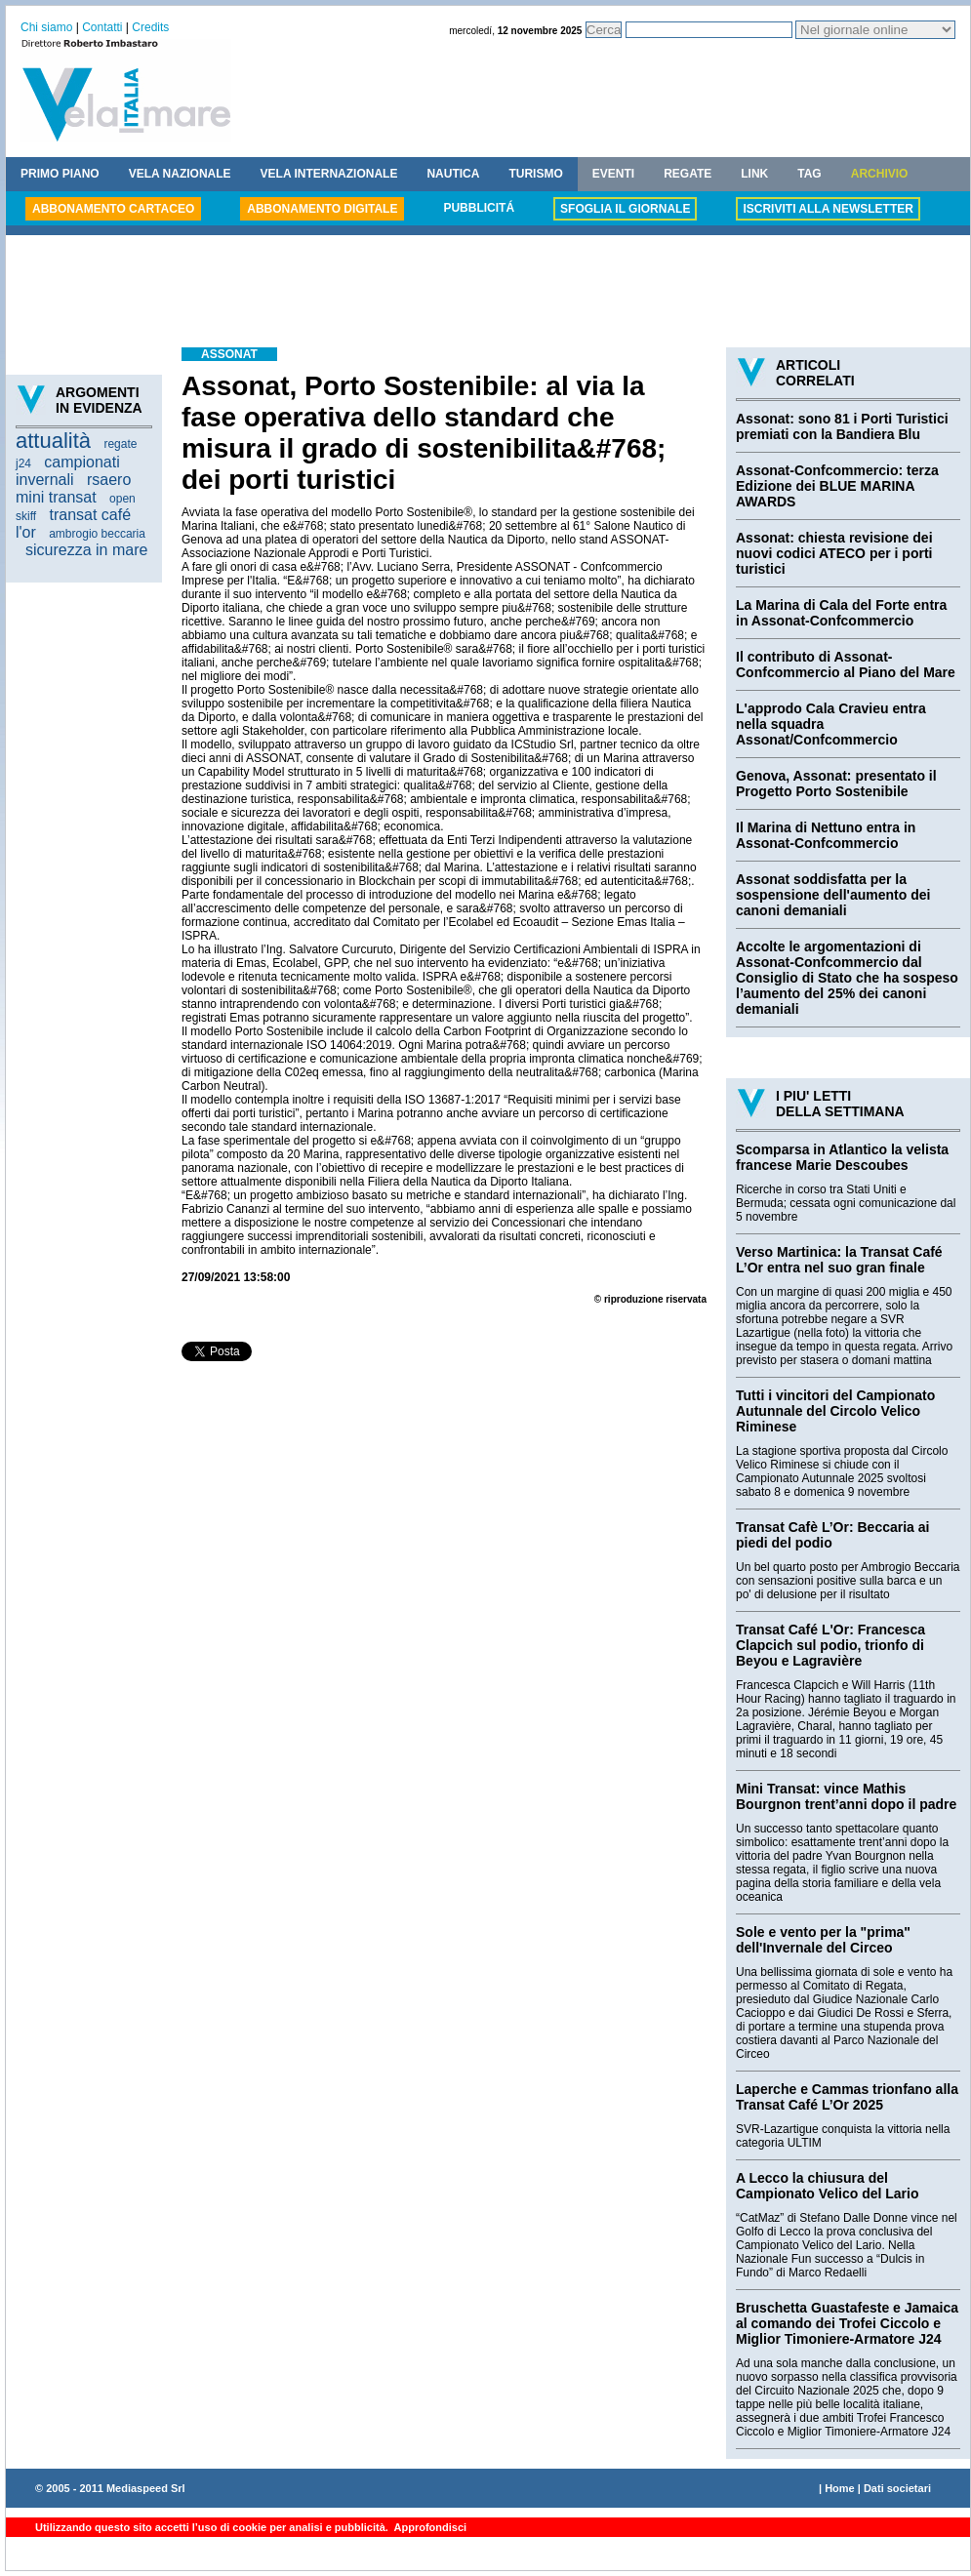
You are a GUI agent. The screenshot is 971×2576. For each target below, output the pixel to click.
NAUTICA (452, 174)
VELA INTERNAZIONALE (329, 174)
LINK (754, 174)
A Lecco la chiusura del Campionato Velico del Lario (827, 2185)
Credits (150, 27)
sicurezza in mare (86, 550)
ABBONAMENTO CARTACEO (113, 209)
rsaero (109, 479)
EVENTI (613, 174)
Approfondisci (428, 2527)
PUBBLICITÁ (478, 208)
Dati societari (897, 2488)
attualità (53, 440)
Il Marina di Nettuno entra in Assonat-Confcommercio (825, 835)
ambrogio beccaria (97, 534)
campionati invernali (68, 471)
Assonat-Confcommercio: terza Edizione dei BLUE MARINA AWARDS (837, 486)
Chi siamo (46, 27)
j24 (23, 463)
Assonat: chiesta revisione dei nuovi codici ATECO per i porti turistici (834, 553)
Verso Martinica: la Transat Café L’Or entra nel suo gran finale (839, 1259)
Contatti (102, 27)
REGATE (687, 174)
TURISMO (535, 174)
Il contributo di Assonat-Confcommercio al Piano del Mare (845, 664)
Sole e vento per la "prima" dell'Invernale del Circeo (823, 1939)
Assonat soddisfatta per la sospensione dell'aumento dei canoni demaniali (833, 894)
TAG (809, 174)
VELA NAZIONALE (180, 174)
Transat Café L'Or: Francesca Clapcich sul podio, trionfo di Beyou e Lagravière (830, 1645)
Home (840, 2488)
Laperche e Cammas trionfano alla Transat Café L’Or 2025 (847, 2097)
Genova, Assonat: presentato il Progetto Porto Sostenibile (836, 783)
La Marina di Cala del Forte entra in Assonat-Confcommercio (841, 612)
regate (120, 444)
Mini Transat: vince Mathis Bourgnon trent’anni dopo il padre (846, 1796)
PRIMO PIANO (60, 174)
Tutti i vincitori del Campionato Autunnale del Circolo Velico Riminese (835, 1411)
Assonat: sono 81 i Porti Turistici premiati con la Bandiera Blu (842, 426)
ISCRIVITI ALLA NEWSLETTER (827, 209)
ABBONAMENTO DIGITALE (322, 209)
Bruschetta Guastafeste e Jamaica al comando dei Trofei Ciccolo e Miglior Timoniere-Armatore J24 (847, 2323)
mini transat (56, 497)
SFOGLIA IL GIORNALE (625, 209)
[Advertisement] (488, 294)
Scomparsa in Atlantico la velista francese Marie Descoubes (842, 1157)
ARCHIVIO (880, 174)
